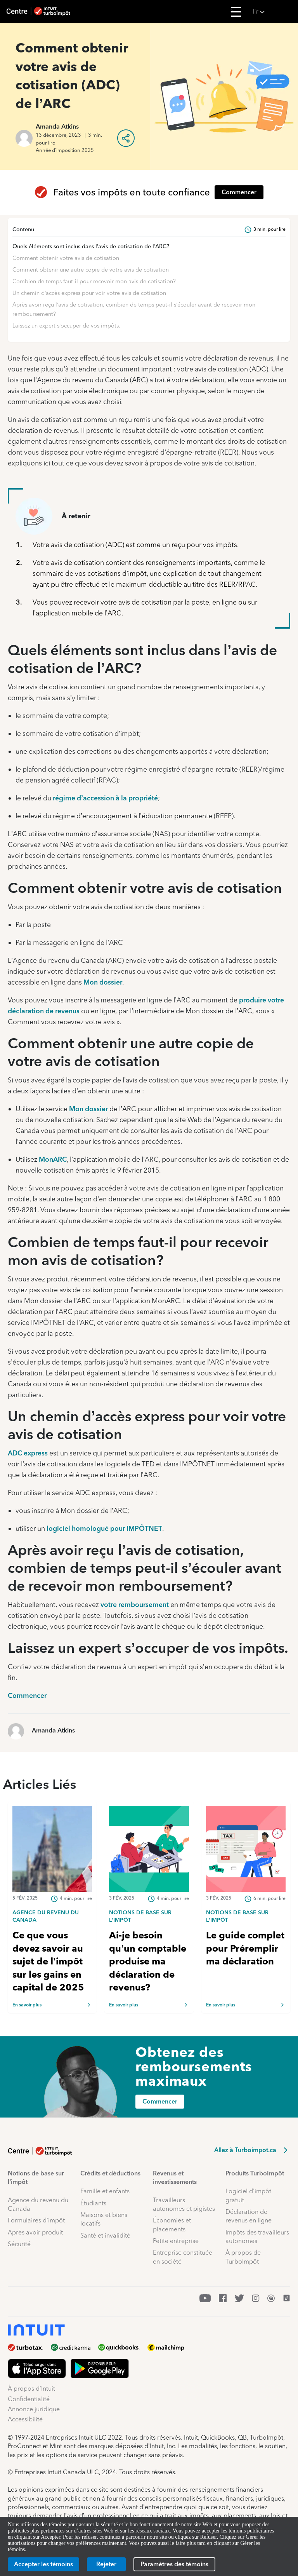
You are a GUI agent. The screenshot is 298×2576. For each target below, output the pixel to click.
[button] (273, 11)
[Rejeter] (106, 2564)
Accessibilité (25, 2419)
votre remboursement (134, 1604)
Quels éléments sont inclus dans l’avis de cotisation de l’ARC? (90, 246)
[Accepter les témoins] (43, 2564)
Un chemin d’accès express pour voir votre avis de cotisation (89, 292)
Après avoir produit (35, 2232)
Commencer (27, 1695)
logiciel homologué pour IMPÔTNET (104, 1528)
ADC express (28, 1453)
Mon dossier (102, 982)
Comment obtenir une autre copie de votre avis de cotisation (90, 269)
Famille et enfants (105, 2191)
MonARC (53, 1159)
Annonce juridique (34, 2409)
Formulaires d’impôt (36, 2220)
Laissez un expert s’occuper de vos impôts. (66, 325)
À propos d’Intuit (31, 2388)
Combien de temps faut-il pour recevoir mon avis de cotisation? (94, 281)
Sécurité (19, 2244)
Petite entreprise (176, 2241)
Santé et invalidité (105, 2235)
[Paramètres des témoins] (174, 2564)
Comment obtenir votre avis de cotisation (65, 257)
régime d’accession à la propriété (105, 798)
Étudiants (93, 2203)
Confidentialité (29, 2399)
